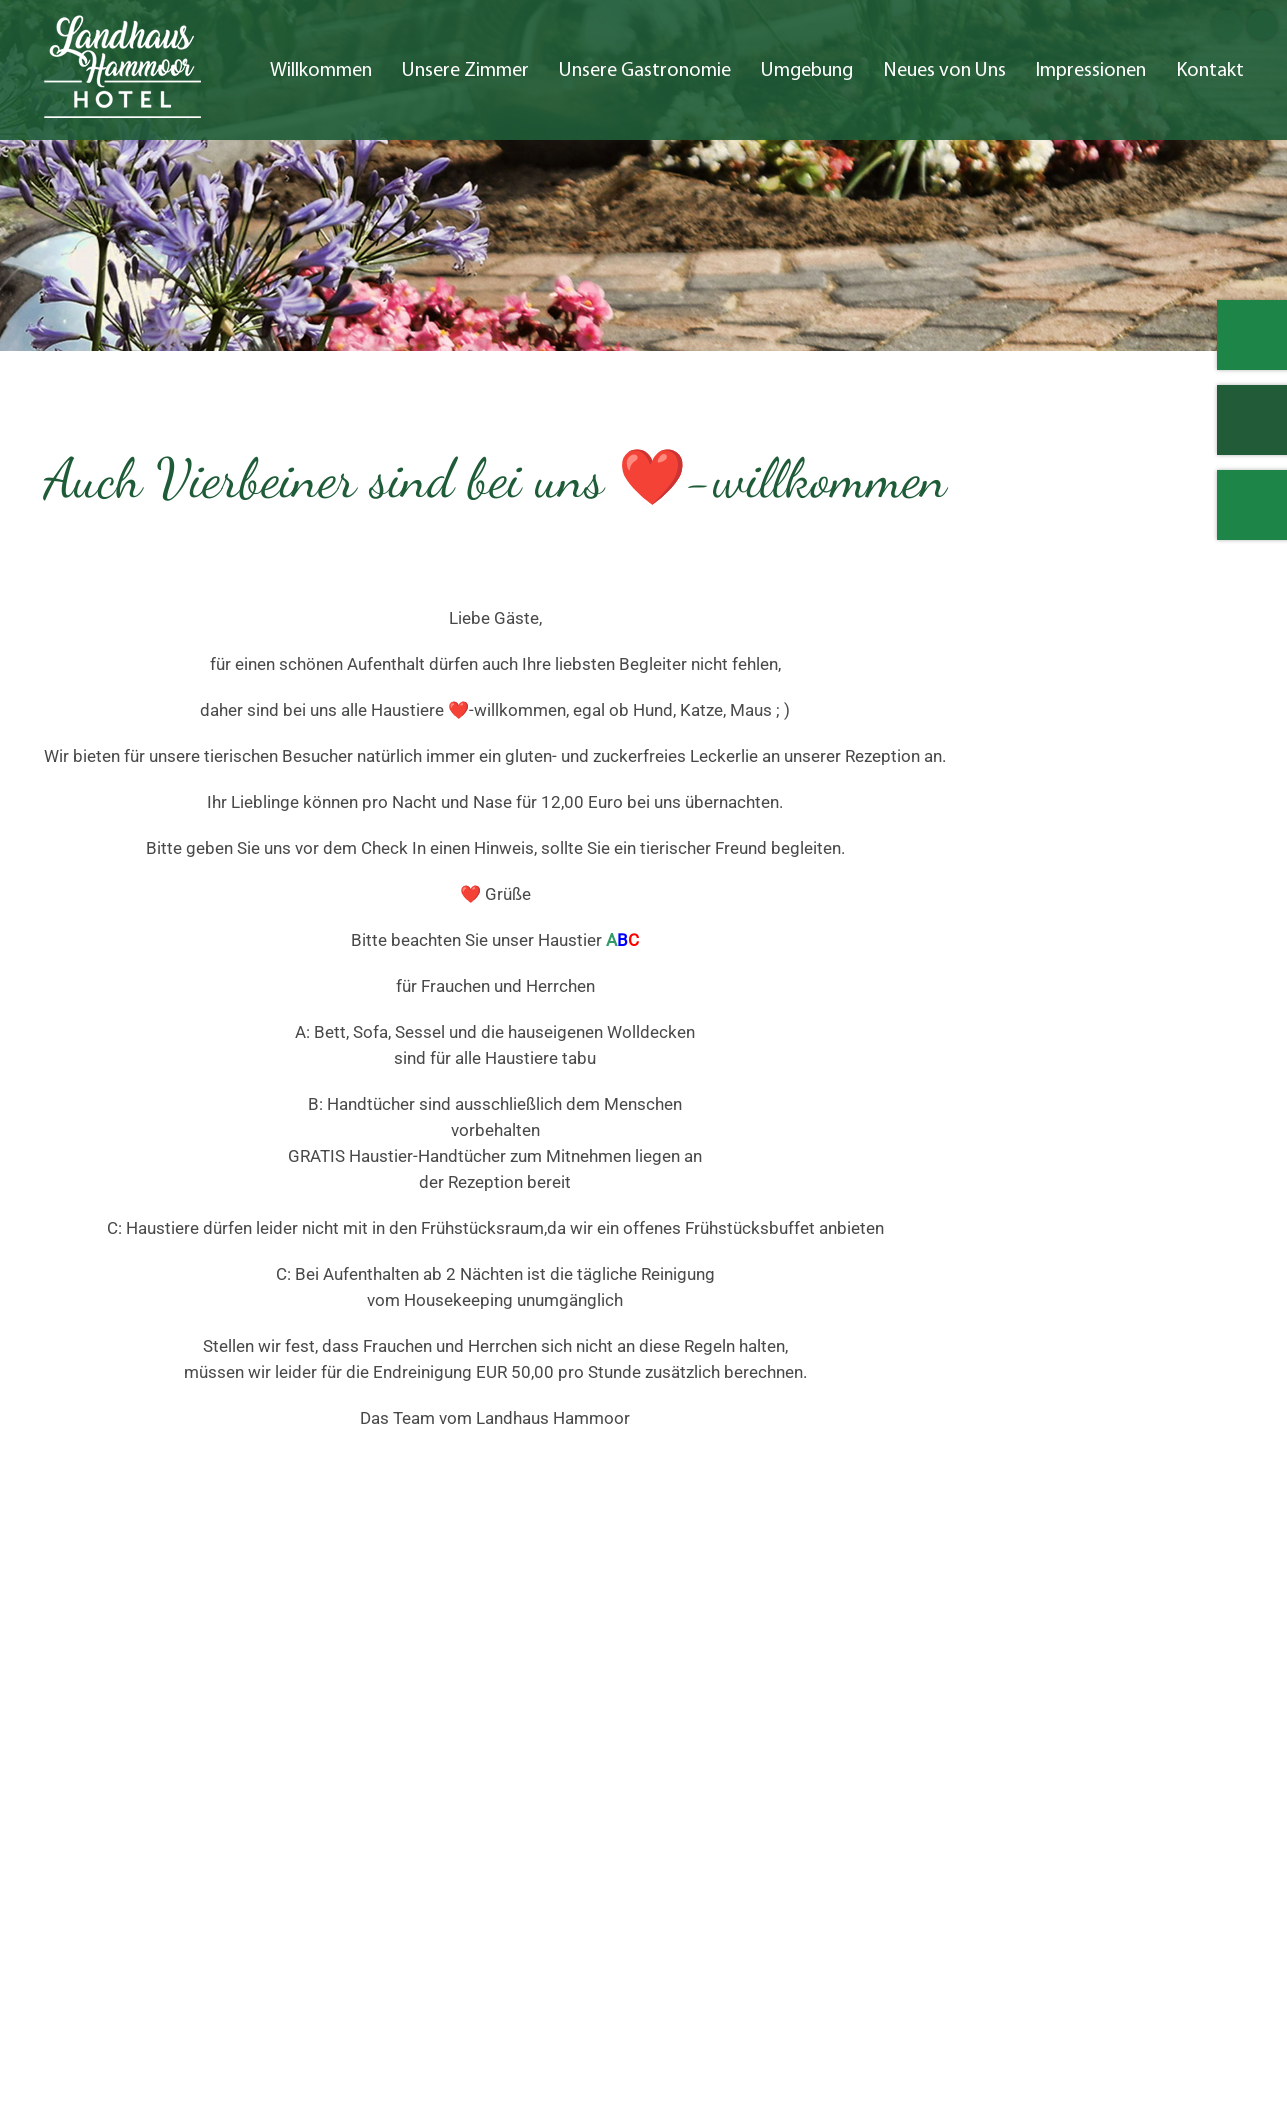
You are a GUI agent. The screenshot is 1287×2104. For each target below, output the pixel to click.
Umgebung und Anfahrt (931, 1793)
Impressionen (1091, 71)
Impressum (1112, 1793)
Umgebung (807, 71)
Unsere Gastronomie (645, 71)
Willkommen (321, 71)
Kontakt (1210, 71)
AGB (1112, 2025)
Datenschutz (1116, 1819)
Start (862, 1741)
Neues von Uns (944, 71)
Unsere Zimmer (465, 71)
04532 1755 (125, 1870)
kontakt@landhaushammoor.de (162, 1896)
